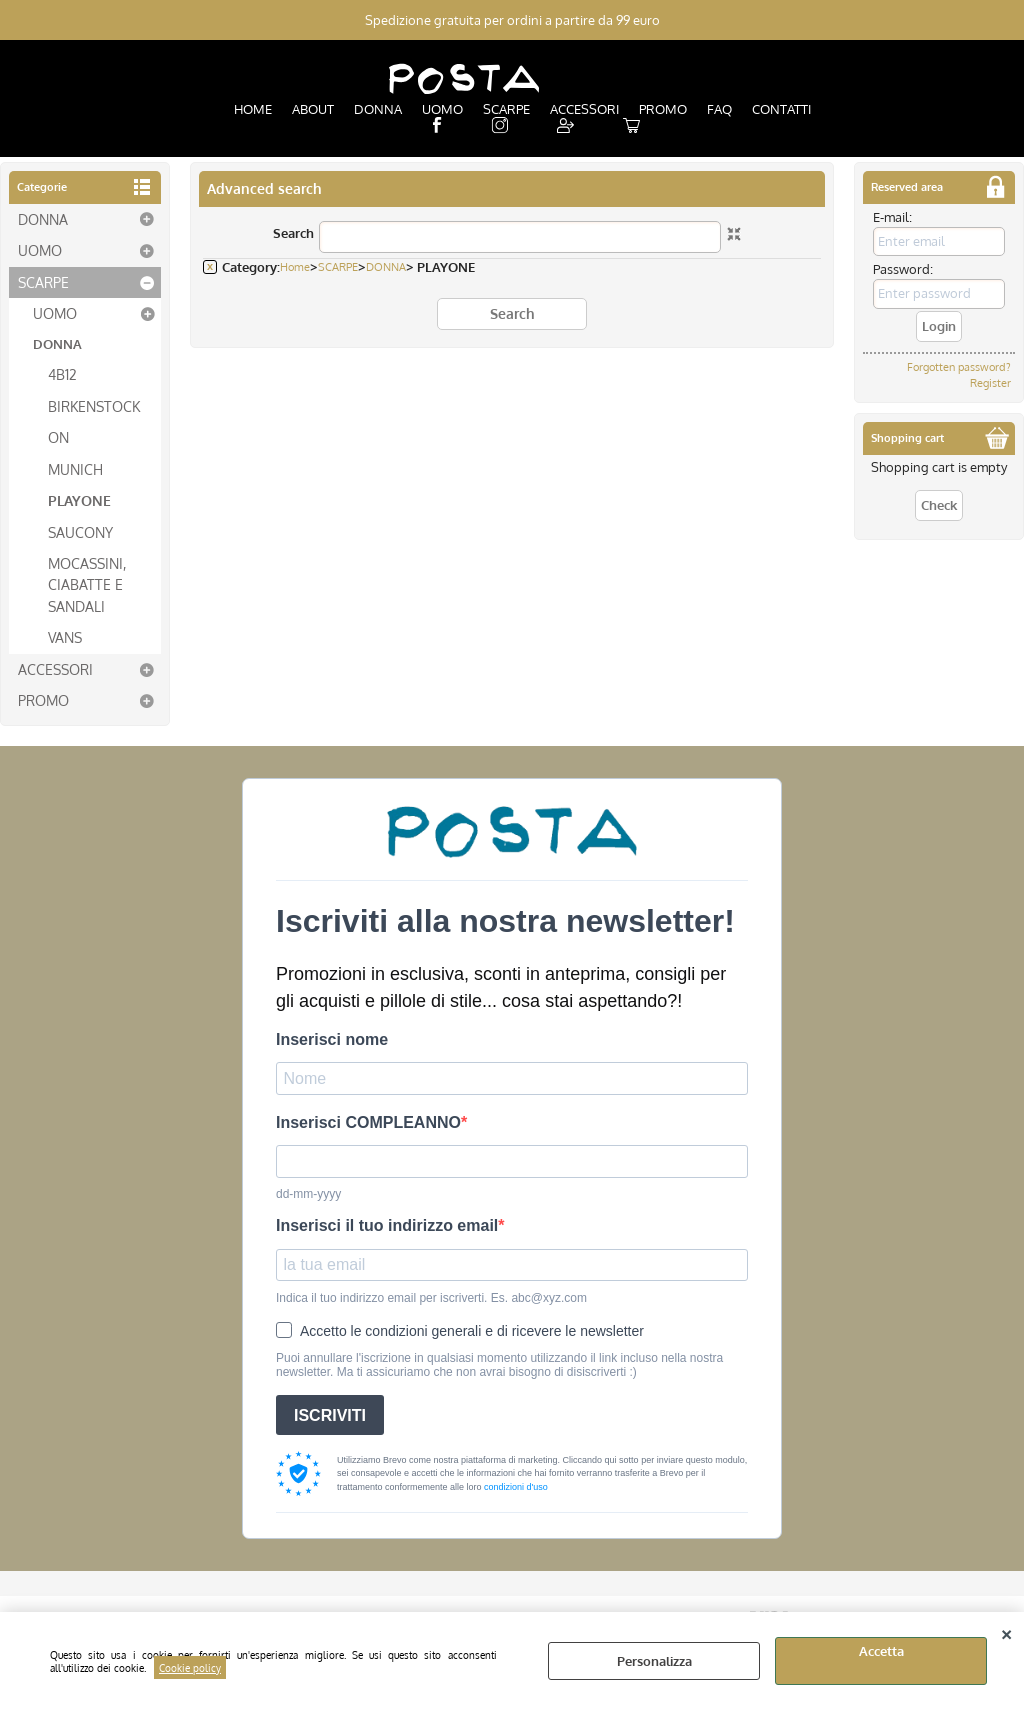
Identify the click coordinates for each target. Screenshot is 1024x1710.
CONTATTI (781, 109)
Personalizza (654, 1661)
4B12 (62, 374)
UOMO (442, 109)
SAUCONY (80, 531)
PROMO (663, 109)
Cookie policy (190, 1667)
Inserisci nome (332, 1038)
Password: (903, 269)
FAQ (719, 109)
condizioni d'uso (516, 1486)
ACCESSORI (584, 109)
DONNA (378, 109)
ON (58, 437)
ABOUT (313, 109)
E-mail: (892, 217)
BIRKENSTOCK (94, 405)
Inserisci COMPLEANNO (368, 1121)
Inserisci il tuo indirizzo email (387, 1225)
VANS (65, 637)
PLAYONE (79, 500)
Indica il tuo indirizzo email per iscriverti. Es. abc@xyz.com (431, 1297)
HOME (253, 109)
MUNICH (75, 468)
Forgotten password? (959, 367)
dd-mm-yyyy (308, 1194)
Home (295, 267)
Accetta (881, 1651)
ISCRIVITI (330, 1414)
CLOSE (1006, 1632)
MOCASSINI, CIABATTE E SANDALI (87, 583)
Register (990, 383)
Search (293, 233)
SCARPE (506, 109)
